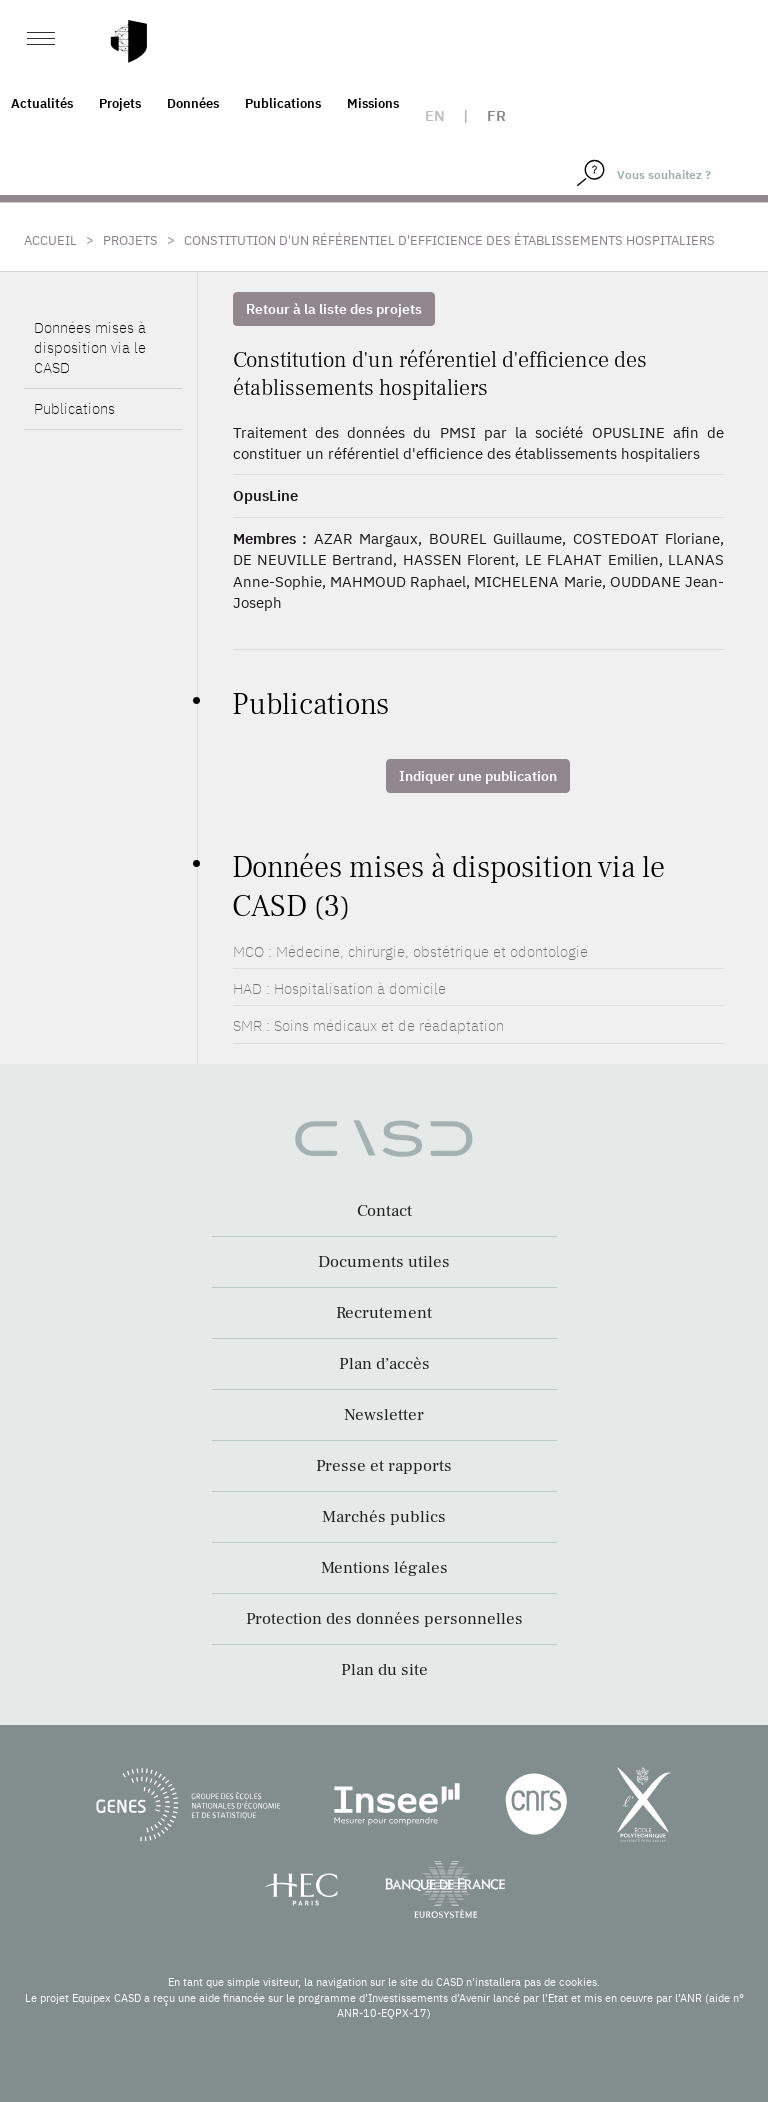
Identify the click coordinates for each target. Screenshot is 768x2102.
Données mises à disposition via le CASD (90, 347)
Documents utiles (384, 1262)
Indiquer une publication (478, 776)
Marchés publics (384, 1517)
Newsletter (384, 1415)
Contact (384, 1211)
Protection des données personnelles (384, 1619)
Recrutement (384, 1313)
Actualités (42, 103)
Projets (120, 103)
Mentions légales (384, 1568)
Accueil (50, 240)
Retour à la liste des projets (334, 309)
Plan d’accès (384, 1364)
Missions (373, 103)
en (435, 115)
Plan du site (384, 1670)
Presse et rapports (384, 1466)
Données (193, 103)
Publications (283, 103)
